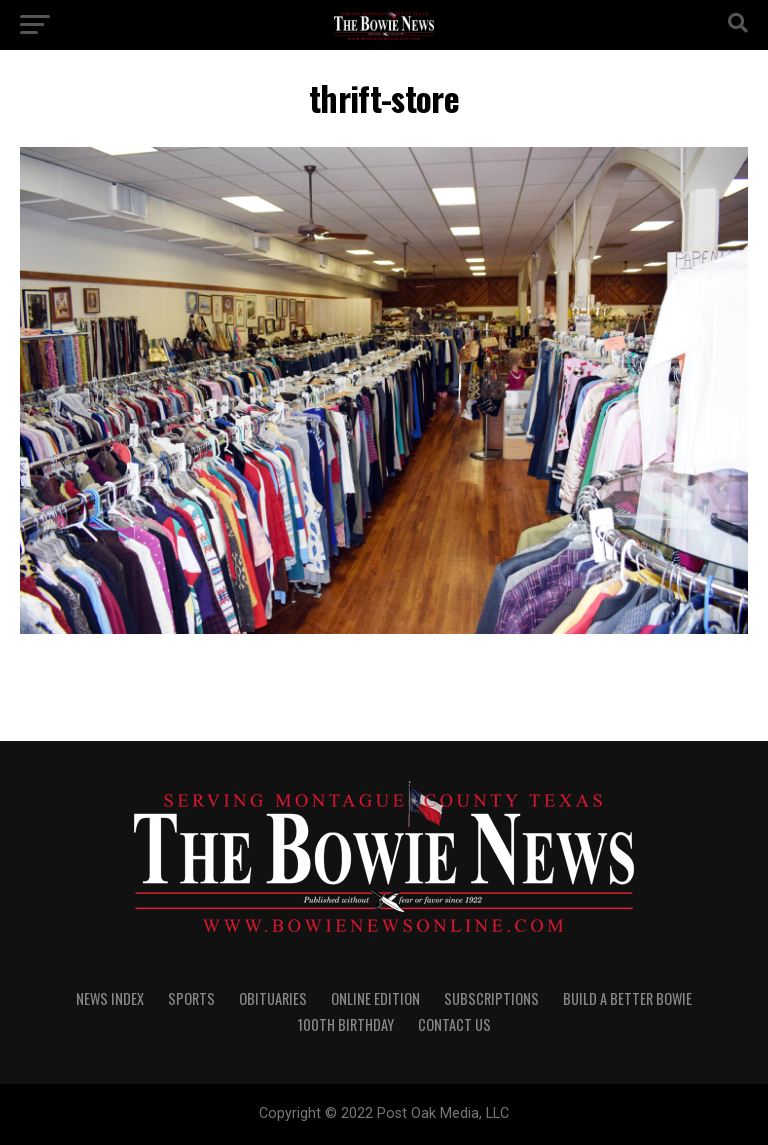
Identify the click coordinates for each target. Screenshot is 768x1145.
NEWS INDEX (110, 998)
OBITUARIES (273, 998)
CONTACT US (454, 1024)
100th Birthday (346, 1024)
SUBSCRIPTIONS (491, 998)
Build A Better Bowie (627, 998)
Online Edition (375, 998)
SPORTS (191, 998)
